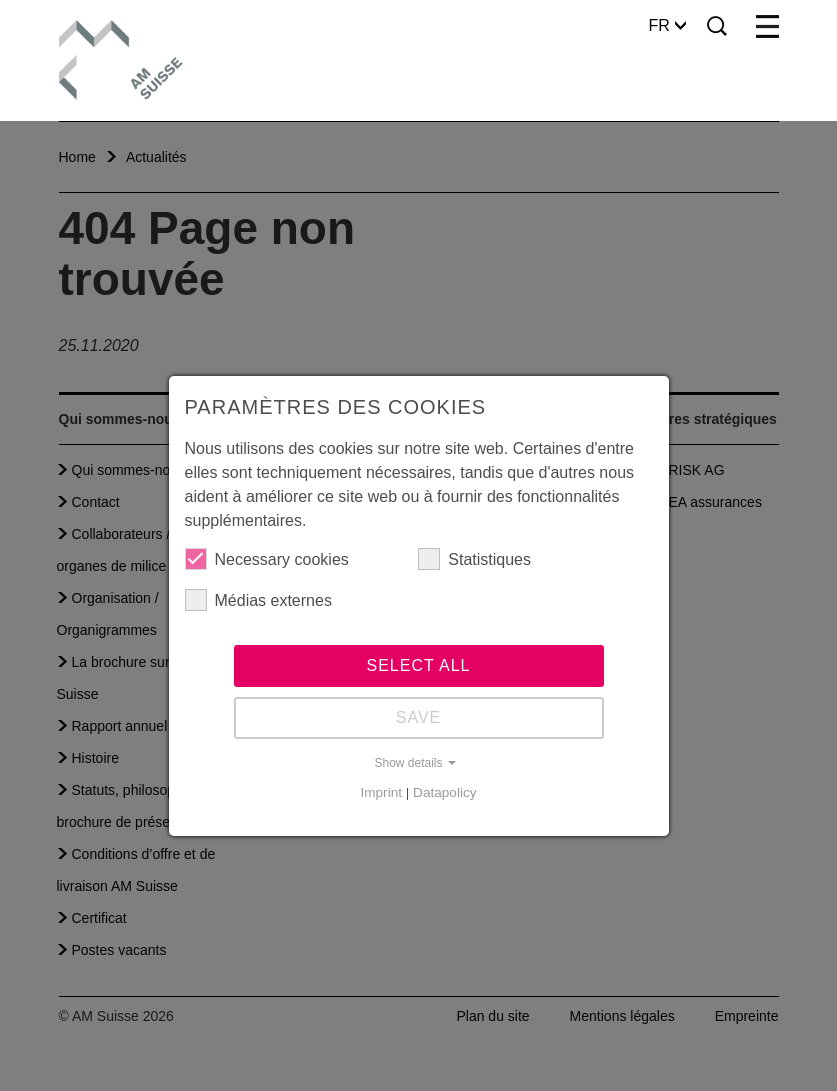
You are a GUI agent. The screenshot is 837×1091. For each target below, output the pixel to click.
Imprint (381, 792)
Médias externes (258, 600)
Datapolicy (444, 792)
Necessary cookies (267, 559)
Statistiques (474, 559)
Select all (419, 665)
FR (667, 25)
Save (419, 717)
